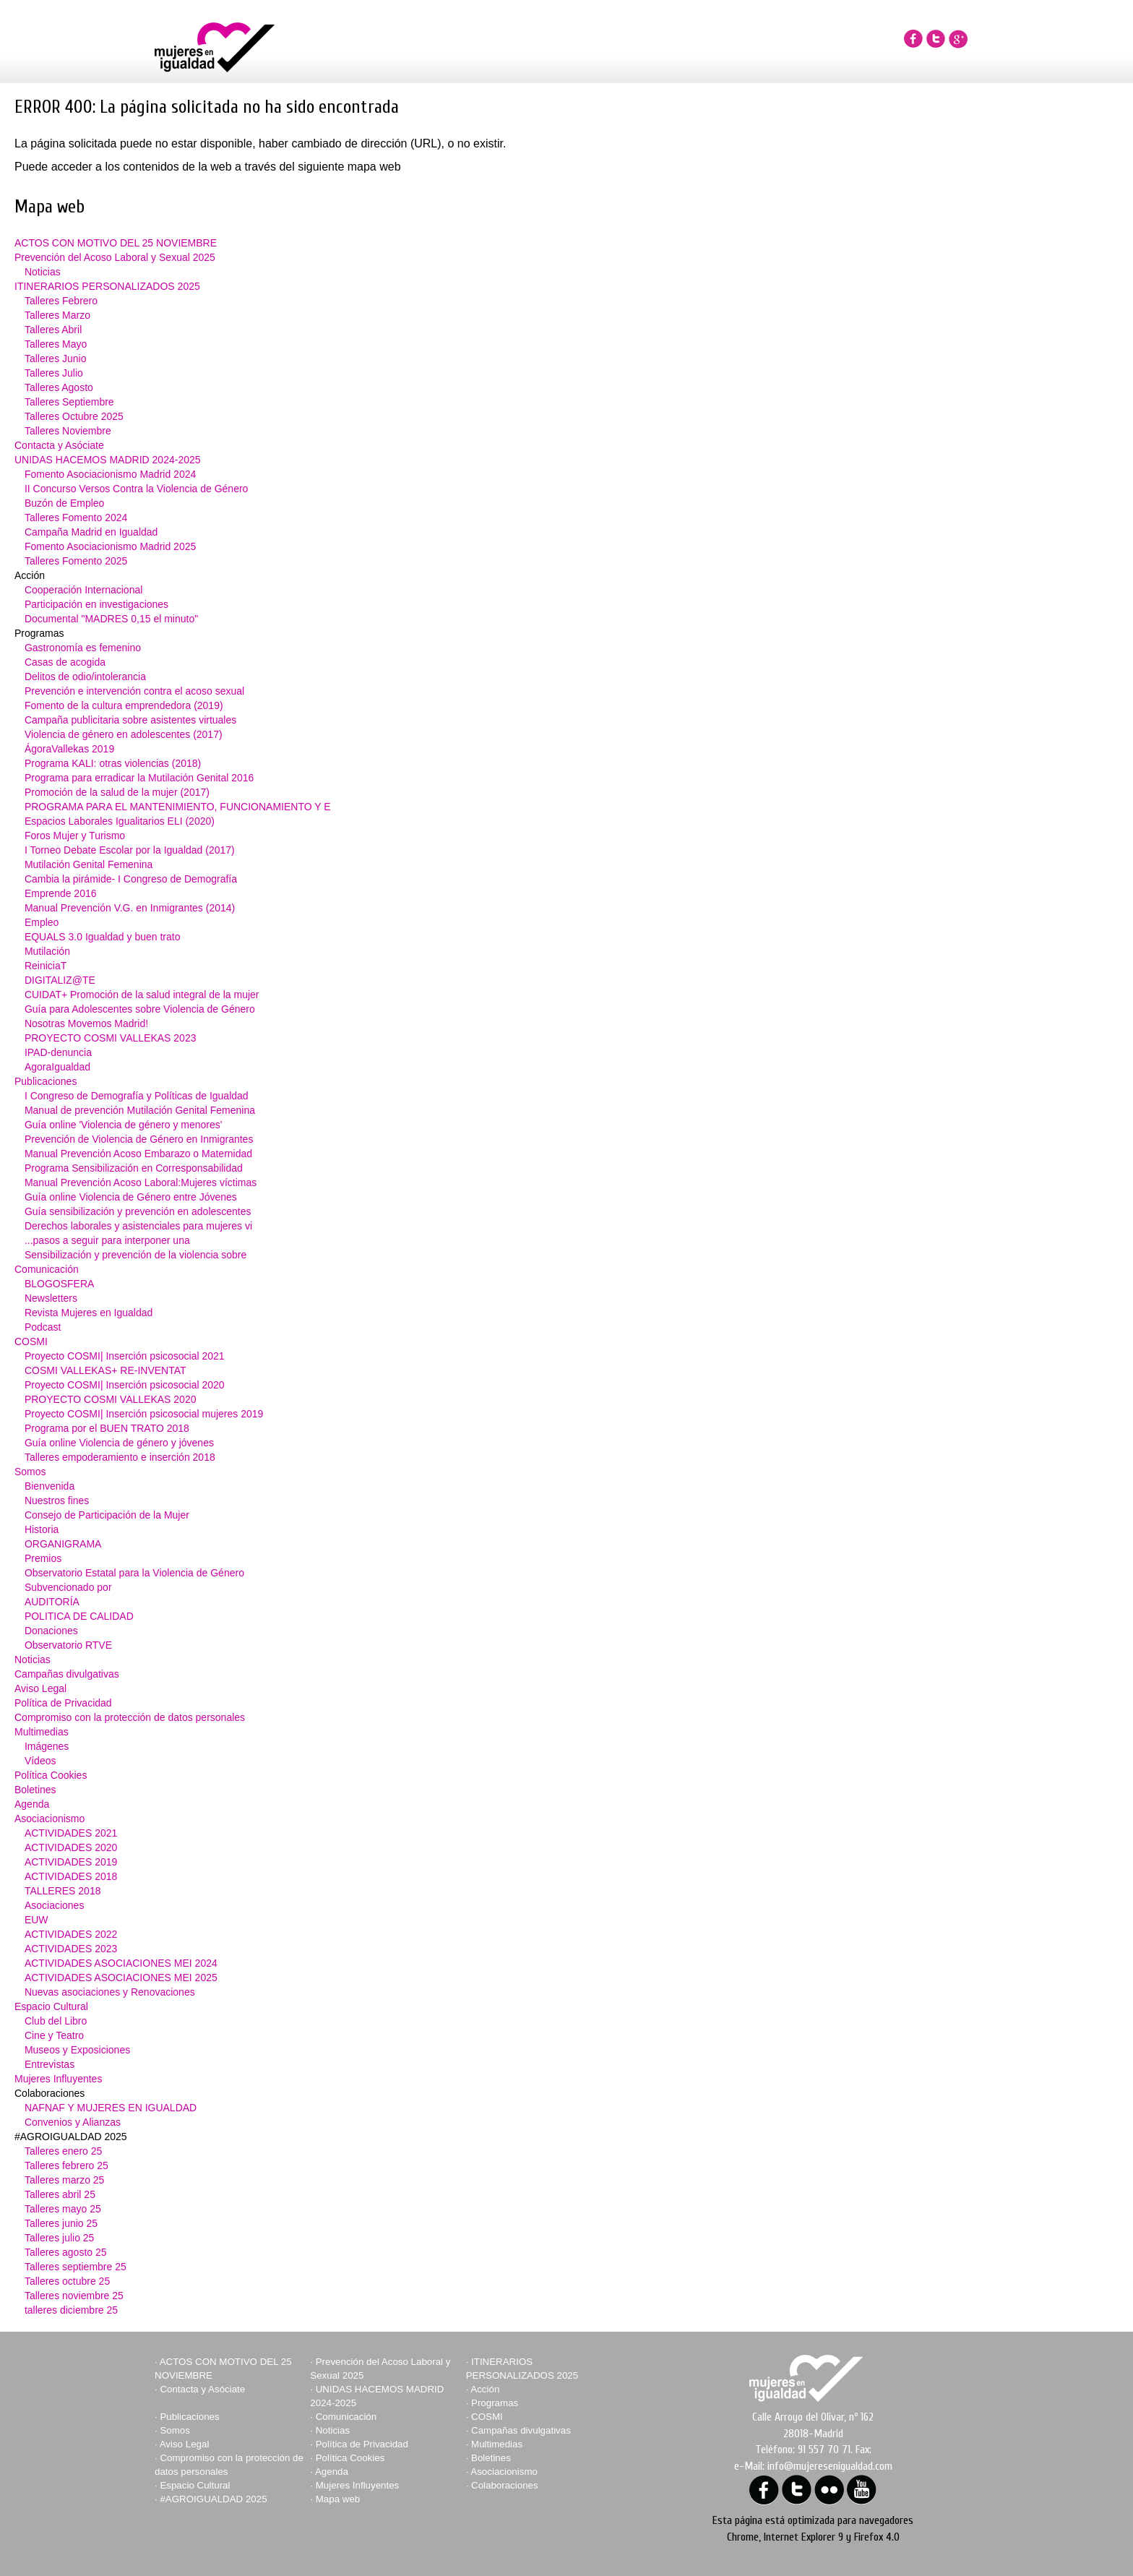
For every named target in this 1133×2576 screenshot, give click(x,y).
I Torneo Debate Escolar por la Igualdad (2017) (130, 850)
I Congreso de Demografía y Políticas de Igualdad (137, 1096)
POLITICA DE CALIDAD (79, 1616)
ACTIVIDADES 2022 (71, 1934)
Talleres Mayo (56, 344)
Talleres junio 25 (61, 2223)
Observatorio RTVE (68, 1645)
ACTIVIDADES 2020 (71, 1847)
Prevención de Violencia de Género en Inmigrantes (139, 1139)
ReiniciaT (45, 965)
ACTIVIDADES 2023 (71, 1948)
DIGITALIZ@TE (60, 980)
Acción (484, 2389)
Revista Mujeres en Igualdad (88, 1312)
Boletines (35, 1789)
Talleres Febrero (61, 300)
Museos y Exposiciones (77, 2050)
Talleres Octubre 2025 (74, 416)
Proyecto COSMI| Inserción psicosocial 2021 (125, 1356)
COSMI (31, 1341)
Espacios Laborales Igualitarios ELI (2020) (120, 821)
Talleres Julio (54, 373)
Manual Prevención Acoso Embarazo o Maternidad (138, 1153)
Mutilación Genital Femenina (88, 864)
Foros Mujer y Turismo (75, 835)
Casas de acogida (65, 662)
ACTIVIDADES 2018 (71, 1876)
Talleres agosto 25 (66, 2252)
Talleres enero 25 (63, 2151)
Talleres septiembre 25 (75, 2266)
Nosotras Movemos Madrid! (86, 1023)
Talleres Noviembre (68, 431)
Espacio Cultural (51, 2006)
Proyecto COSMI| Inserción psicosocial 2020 (125, 1385)
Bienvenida (49, 1486)
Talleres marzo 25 (65, 2180)
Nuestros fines (57, 1500)
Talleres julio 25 (60, 2238)
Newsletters (51, 1298)
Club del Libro (56, 2021)
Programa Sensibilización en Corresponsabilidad (134, 1168)
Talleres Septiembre (69, 402)
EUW (36, 1919)
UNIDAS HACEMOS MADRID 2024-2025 (107, 459)
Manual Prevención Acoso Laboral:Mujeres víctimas (141, 1182)
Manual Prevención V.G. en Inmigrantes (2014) (130, 908)
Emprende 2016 (61, 893)
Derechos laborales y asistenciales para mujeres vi (138, 1226)
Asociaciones (55, 1905)
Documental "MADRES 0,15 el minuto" (111, 618)
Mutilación (47, 951)
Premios (43, 1558)
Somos (30, 1471)
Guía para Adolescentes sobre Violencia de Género (140, 1009)
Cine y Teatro (54, 2035)
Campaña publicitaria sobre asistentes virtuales (130, 720)
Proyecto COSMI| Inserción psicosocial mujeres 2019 (144, 1414)
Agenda (31, 1804)
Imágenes (47, 1746)
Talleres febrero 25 (66, 2165)
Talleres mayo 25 (63, 2209)
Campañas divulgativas (66, 1674)
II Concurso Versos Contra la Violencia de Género (136, 488)
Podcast (43, 1327)
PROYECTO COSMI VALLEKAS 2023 (111, 1038)
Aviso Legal (40, 1688)
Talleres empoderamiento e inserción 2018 (120, 1457)
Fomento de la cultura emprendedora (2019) (124, 705)
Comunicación (46, 1269)
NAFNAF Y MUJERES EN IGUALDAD (111, 2107)
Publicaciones (45, 1081)
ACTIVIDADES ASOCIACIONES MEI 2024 (121, 1963)
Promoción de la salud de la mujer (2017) (117, 792)
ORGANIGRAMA (63, 1544)
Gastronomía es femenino (83, 647)
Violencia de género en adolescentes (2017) (124, 734)
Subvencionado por (68, 1587)
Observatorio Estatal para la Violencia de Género (134, 1573)
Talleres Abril (53, 329)
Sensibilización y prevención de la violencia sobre (135, 1255)
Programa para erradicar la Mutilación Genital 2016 (139, 777)
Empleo (42, 922)
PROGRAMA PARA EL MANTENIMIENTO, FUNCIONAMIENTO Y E (178, 806)
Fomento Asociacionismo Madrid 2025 (110, 546)
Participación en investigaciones (96, 604)
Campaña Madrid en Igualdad (91, 532)
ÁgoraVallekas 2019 (69, 749)
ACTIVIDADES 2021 (71, 1833)
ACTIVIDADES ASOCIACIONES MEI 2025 (121, 1977)
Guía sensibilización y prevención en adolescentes (138, 1211)
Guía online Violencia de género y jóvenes (119, 1442)
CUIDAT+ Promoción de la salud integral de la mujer (142, 994)
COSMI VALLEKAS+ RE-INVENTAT (105, 1370)
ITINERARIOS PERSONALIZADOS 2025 (107, 286)
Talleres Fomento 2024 (76, 517)
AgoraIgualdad (57, 1067)
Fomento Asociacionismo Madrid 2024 (110, 474)
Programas (494, 2402)
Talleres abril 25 (60, 2194)
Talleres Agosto (59, 387)
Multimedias (41, 1732)
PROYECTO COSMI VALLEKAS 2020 (111, 1399)
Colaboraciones (504, 2485)
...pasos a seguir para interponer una (107, 1240)
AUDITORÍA (52, 1601)
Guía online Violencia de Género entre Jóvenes (131, 1197)
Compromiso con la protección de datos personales (129, 1717)
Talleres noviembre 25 (74, 2295)
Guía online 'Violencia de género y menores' (124, 1124)
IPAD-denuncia (58, 1052)
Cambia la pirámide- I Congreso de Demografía (131, 879)
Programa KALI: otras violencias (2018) (113, 763)
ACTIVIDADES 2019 (71, 1862)
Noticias (43, 272)
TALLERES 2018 (63, 1891)
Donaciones (51, 1630)
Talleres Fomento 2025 (76, 561)
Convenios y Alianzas (73, 2122)
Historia (42, 1529)
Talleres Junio (56, 358)
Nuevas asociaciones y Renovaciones (110, 1992)
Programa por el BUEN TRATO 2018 (107, 1428)
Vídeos (40, 1760)
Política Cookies (50, 1775)
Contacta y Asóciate (59, 445)
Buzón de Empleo (65, 503)
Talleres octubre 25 (67, 2281)
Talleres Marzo (57, 315)
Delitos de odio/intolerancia (85, 676)
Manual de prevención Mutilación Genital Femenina (140, 1110)
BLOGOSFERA (59, 1283)
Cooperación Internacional (83, 590)
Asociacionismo (49, 1818)
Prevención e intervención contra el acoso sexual (134, 691)
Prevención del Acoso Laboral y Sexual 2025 (114, 257)
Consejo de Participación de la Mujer (107, 1515)
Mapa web (338, 2499)
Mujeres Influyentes (58, 2079)
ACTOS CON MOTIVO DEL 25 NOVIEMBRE (115, 243)
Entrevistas (49, 2064)
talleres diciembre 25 (71, 2310)
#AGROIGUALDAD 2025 (213, 2499)
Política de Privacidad (63, 1703)
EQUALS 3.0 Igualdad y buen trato (103, 937)
